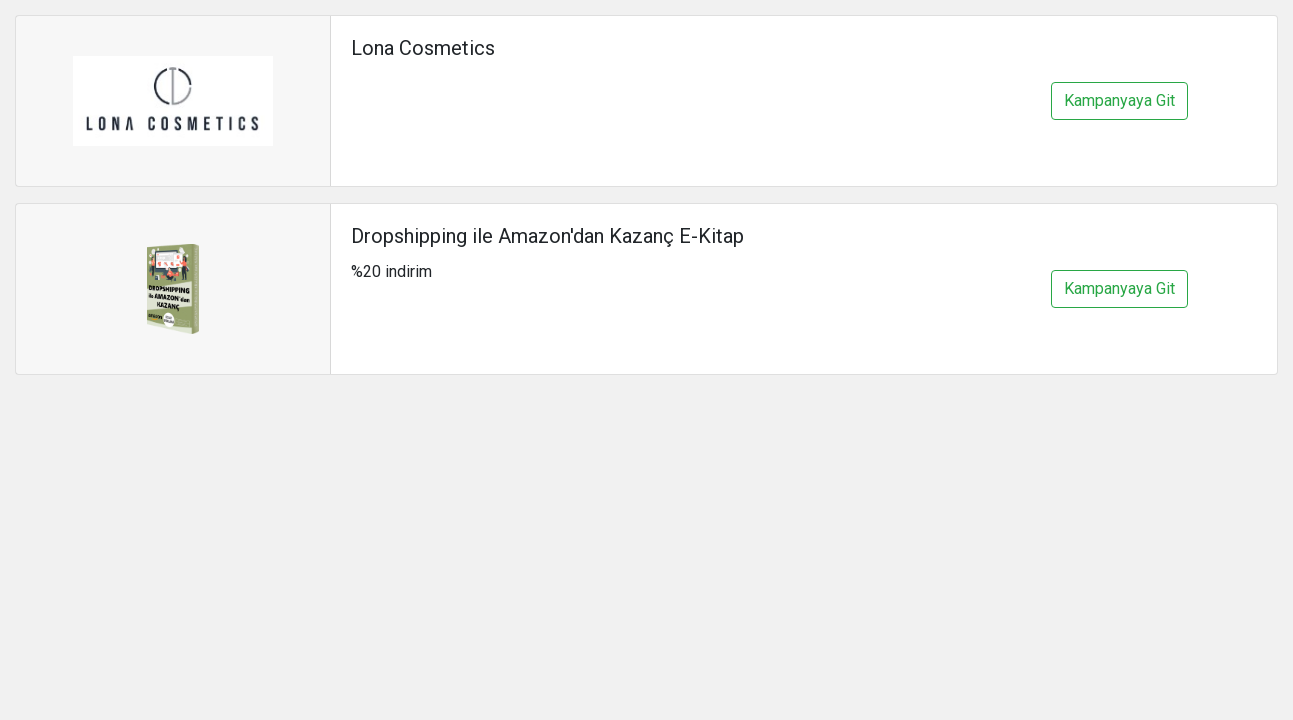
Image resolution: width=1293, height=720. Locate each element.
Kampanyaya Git (1119, 100)
